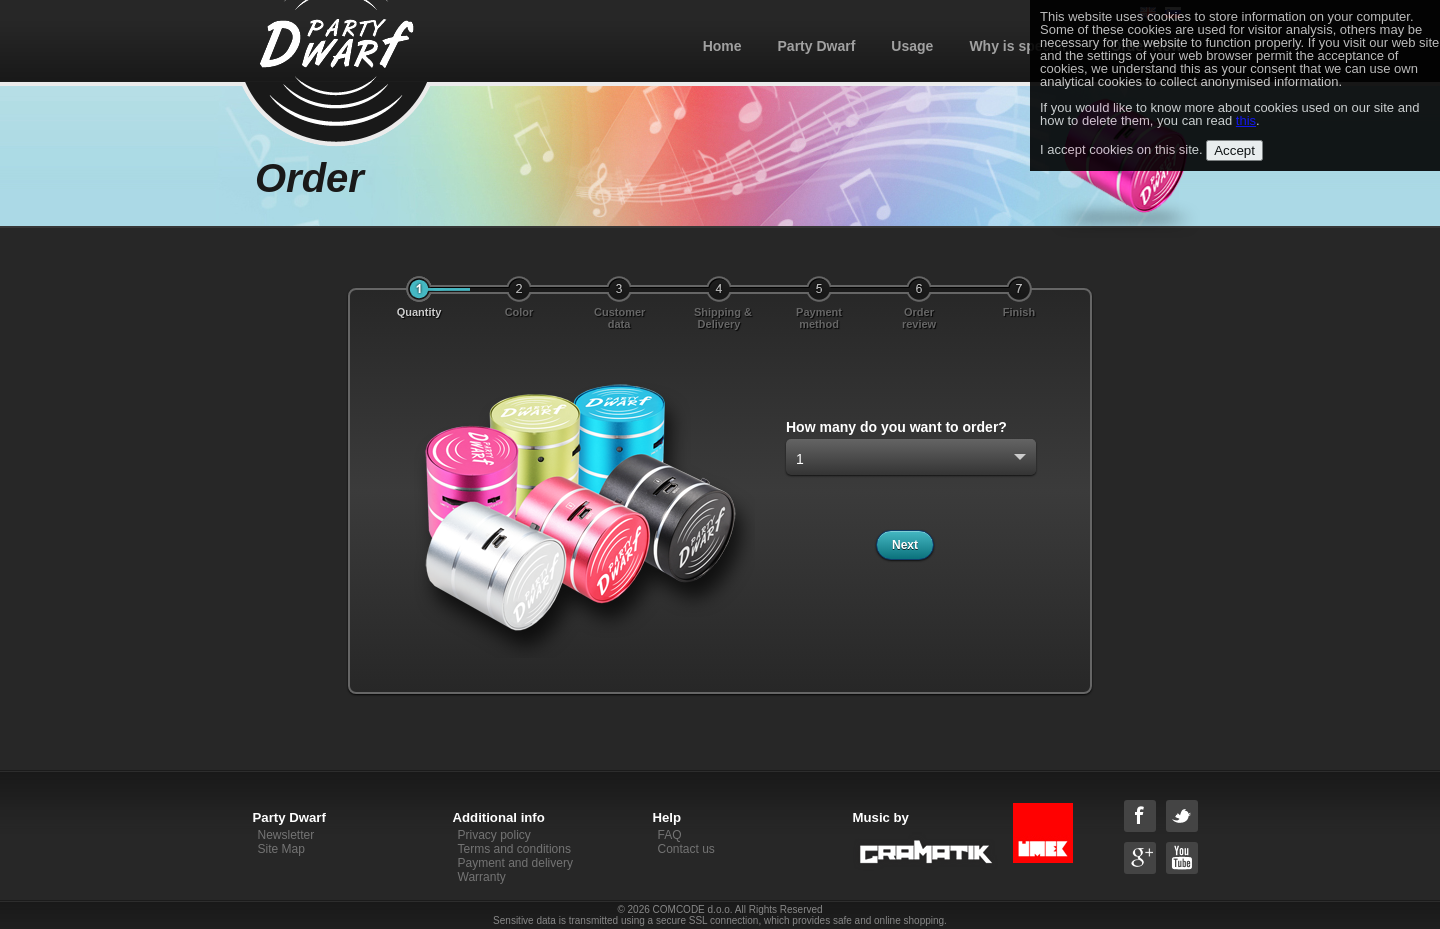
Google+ (1140, 858)
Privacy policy (494, 835)
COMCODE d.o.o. (693, 909)
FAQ (670, 835)
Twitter (1182, 816)
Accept (1234, 150)
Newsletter (286, 835)
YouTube (1182, 858)
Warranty (482, 877)
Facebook (1140, 816)
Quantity (419, 312)
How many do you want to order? (896, 427)
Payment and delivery (515, 863)
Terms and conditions (514, 849)
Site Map (281, 849)
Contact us (686, 849)
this (1246, 120)
